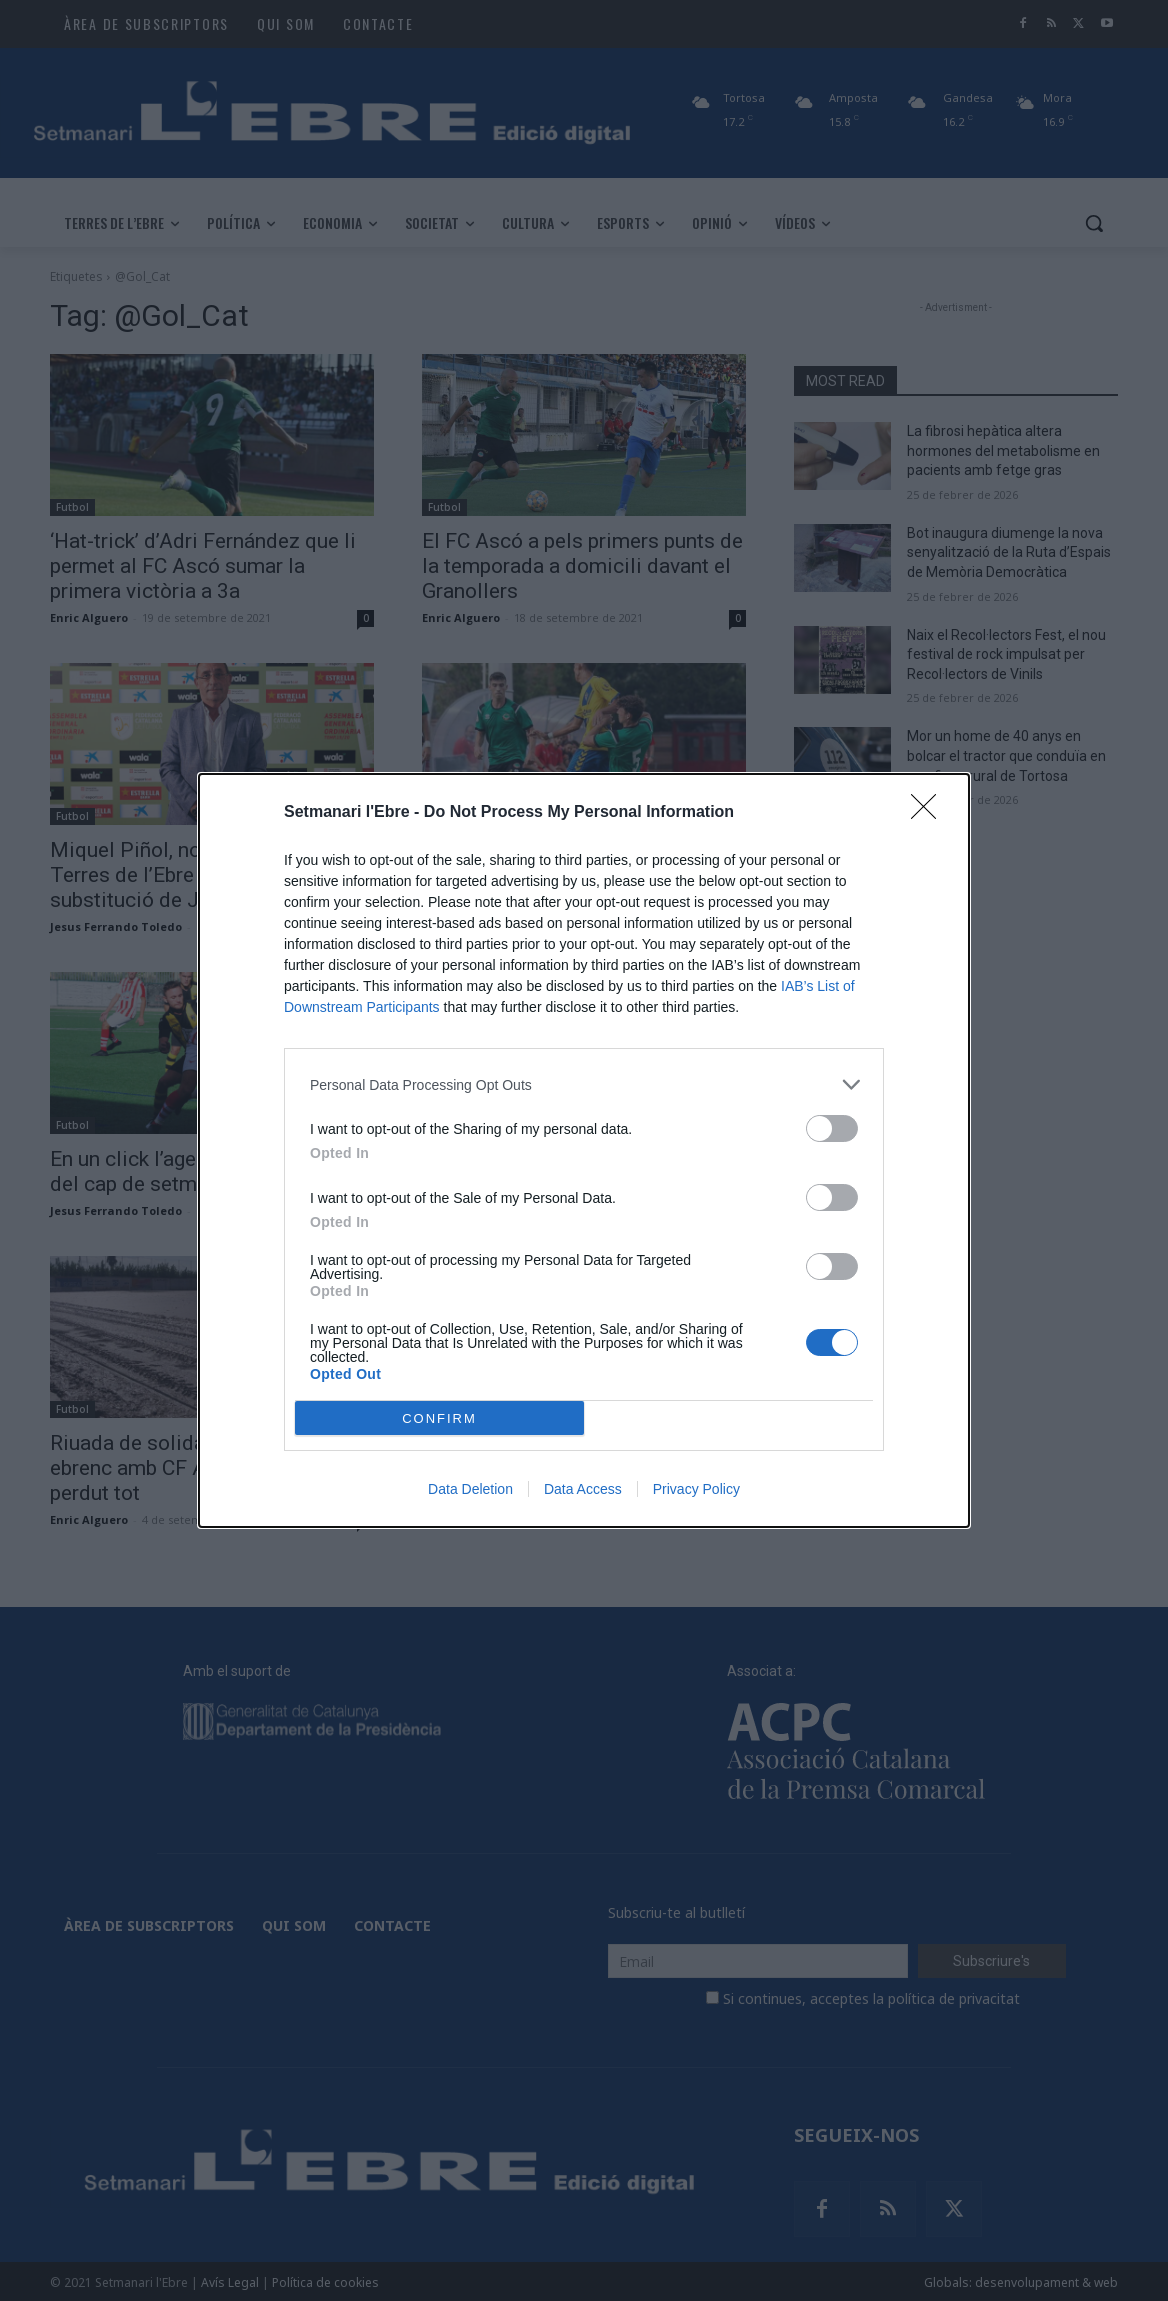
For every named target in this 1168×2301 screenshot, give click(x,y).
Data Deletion (470, 1489)
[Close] (930, 813)
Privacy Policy (696, 1489)
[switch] (832, 1128)
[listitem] (584, 1084)
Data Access (583, 1489)
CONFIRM (439, 1418)
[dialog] (584, 1150)
